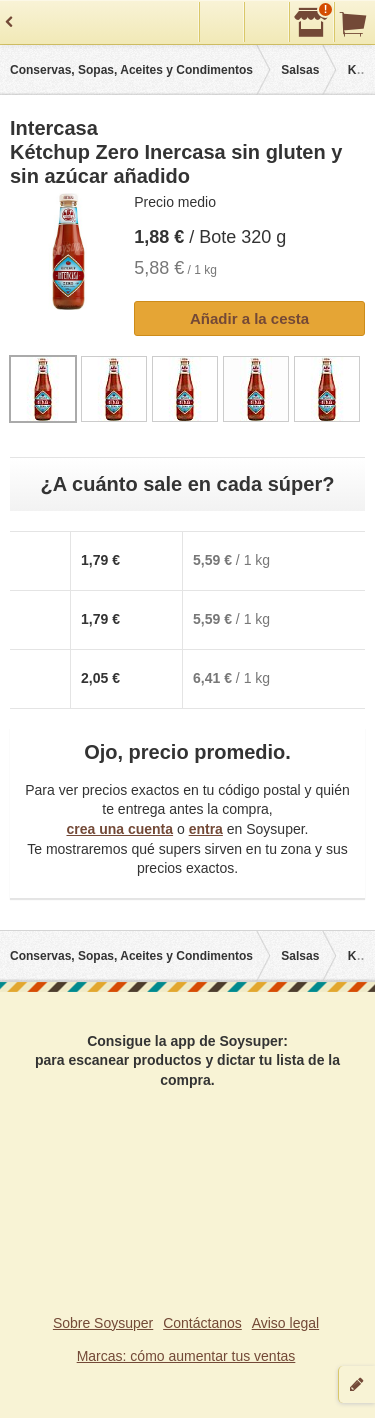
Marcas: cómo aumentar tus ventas (186, 1356)
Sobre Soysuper (103, 1323)
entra (206, 829)
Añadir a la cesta (249, 318)
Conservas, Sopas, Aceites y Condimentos (131, 70)
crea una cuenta (119, 829)
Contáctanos (202, 1323)
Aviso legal (285, 1323)
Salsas (300, 70)
